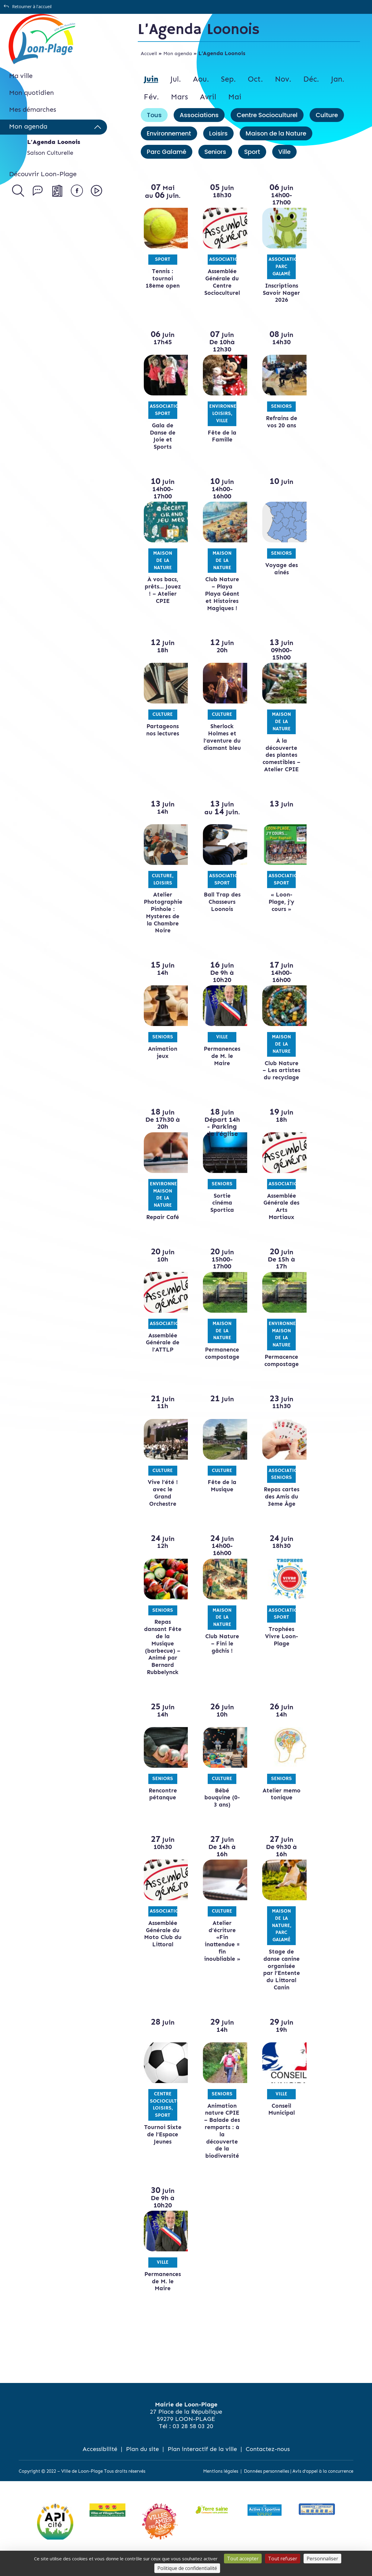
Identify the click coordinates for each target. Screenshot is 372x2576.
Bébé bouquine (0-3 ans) (220, 1812)
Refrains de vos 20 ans (278, 422)
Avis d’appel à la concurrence (322, 2485)
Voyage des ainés (278, 569)
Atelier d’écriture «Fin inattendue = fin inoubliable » (220, 1955)
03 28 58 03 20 (193, 2440)
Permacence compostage (278, 1375)
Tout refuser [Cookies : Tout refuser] (282, 2558)
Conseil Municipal (278, 2123)
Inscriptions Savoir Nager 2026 (278, 293)
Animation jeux (162, 1060)
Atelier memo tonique (278, 1812)
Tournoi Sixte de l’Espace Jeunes (162, 2152)
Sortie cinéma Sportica (220, 1217)
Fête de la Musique (220, 1500)
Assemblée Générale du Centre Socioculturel (220, 282)
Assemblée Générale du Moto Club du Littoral (162, 1948)
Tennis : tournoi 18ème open (162, 278)
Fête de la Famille (220, 436)
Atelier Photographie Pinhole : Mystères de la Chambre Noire (163, 919)
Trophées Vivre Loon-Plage (278, 1650)
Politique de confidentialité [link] (187, 2568)
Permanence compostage (220, 1368)
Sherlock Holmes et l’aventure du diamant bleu (220, 740)
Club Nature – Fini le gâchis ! (220, 1658)
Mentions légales (220, 2485)
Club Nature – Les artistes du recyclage (278, 1081)
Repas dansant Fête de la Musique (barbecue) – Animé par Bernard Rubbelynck (162, 1661)
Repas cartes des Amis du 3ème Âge (278, 1511)
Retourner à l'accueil (32, 6)
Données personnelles (266, 2485)
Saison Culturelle (50, 152)
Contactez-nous (268, 2463)
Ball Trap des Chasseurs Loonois (220, 909)
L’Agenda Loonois (53, 141)
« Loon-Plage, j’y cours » (278, 909)
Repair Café (162, 1231)
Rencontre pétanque (162, 1808)
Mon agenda (177, 53)
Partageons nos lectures (162, 730)
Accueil (149, 53)
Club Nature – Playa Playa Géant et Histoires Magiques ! (220, 593)
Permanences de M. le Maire (220, 1063)
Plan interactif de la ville (202, 2463)
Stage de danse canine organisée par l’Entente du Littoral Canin (278, 1984)
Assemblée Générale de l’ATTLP (162, 1357)
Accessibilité (100, 2463)
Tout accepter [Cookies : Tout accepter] (243, 2558)
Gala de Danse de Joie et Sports (162, 436)
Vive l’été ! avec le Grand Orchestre (162, 1507)
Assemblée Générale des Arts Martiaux (278, 1220)
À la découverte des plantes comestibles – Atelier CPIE (278, 758)
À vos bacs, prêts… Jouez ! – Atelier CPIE (162, 590)
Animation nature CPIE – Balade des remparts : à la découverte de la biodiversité (220, 2145)
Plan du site (142, 2463)
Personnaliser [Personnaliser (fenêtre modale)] (322, 2558)
